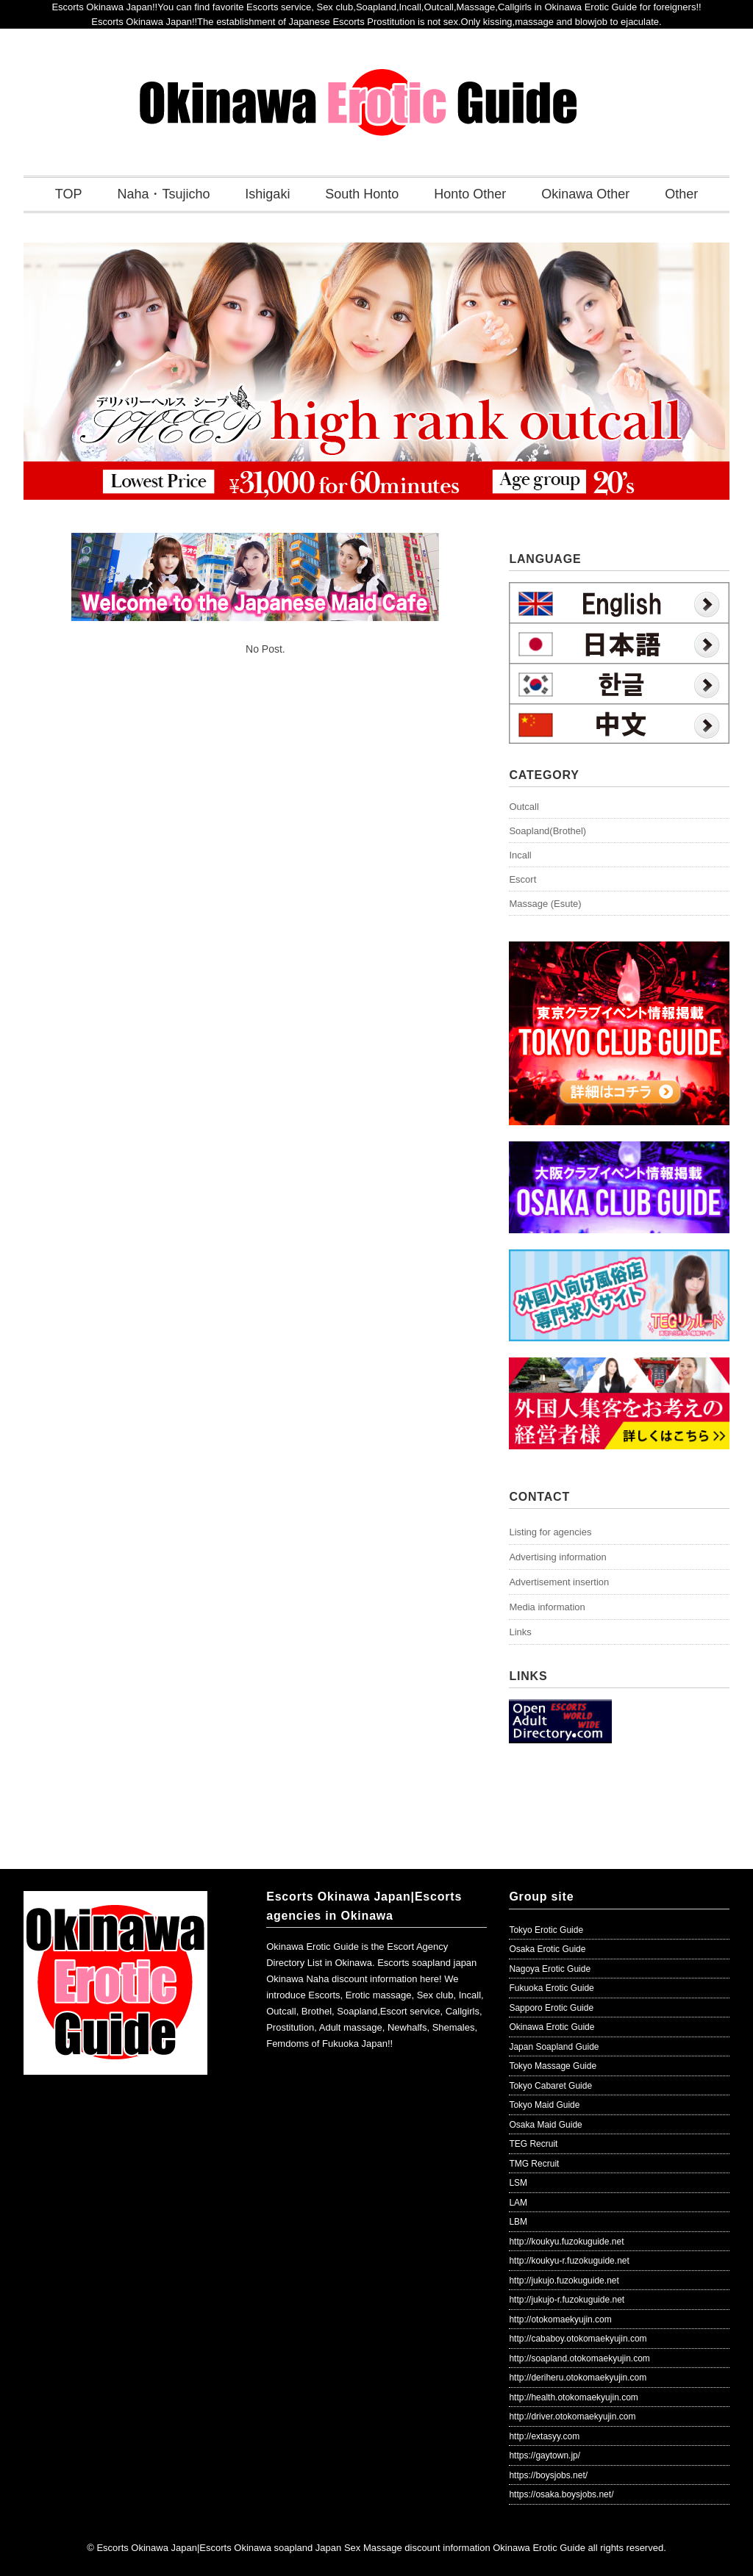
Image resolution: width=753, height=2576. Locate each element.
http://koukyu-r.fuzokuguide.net (569, 2261)
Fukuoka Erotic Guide (551, 1988)
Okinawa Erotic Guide (551, 2027)
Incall (520, 855)
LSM (518, 2183)
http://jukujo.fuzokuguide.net (563, 2280)
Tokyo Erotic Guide (546, 1930)
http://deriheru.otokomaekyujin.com (577, 2377)
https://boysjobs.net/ (548, 2475)
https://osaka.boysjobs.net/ (561, 2494)
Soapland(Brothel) (547, 830)
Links (520, 1631)
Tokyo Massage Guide (552, 2066)
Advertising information (557, 1557)
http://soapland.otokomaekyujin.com (579, 2358)
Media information (547, 1606)
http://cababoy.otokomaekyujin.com (577, 2338)
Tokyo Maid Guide (544, 2105)
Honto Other (470, 194)
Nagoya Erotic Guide (549, 1969)
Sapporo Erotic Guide (551, 2008)
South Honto (362, 194)
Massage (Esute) (545, 903)
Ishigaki (267, 194)
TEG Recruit (533, 2144)
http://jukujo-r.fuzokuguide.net (566, 2300)
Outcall (523, 806)
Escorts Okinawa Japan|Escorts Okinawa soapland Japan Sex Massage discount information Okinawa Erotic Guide (340, 2547)
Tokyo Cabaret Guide (550, 2086)
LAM (518, 2203)
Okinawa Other (585, 194)
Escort (522, 879)
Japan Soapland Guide (554, 2047)
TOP (68, 194)
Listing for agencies (550, 1532)
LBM (518, 2222)
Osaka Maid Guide (545, 2125)
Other (681, 194)
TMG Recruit (534, 2164)
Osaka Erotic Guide (547, 1949)
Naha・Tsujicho (163, 194)
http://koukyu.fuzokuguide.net (566, 2241)
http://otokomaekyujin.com (560, 2319)
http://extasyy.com (544, 2436)
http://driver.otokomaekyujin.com (572, 2416)
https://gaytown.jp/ (544, 2455)
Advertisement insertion (559, 1581)
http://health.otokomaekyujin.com (573, 2397)
